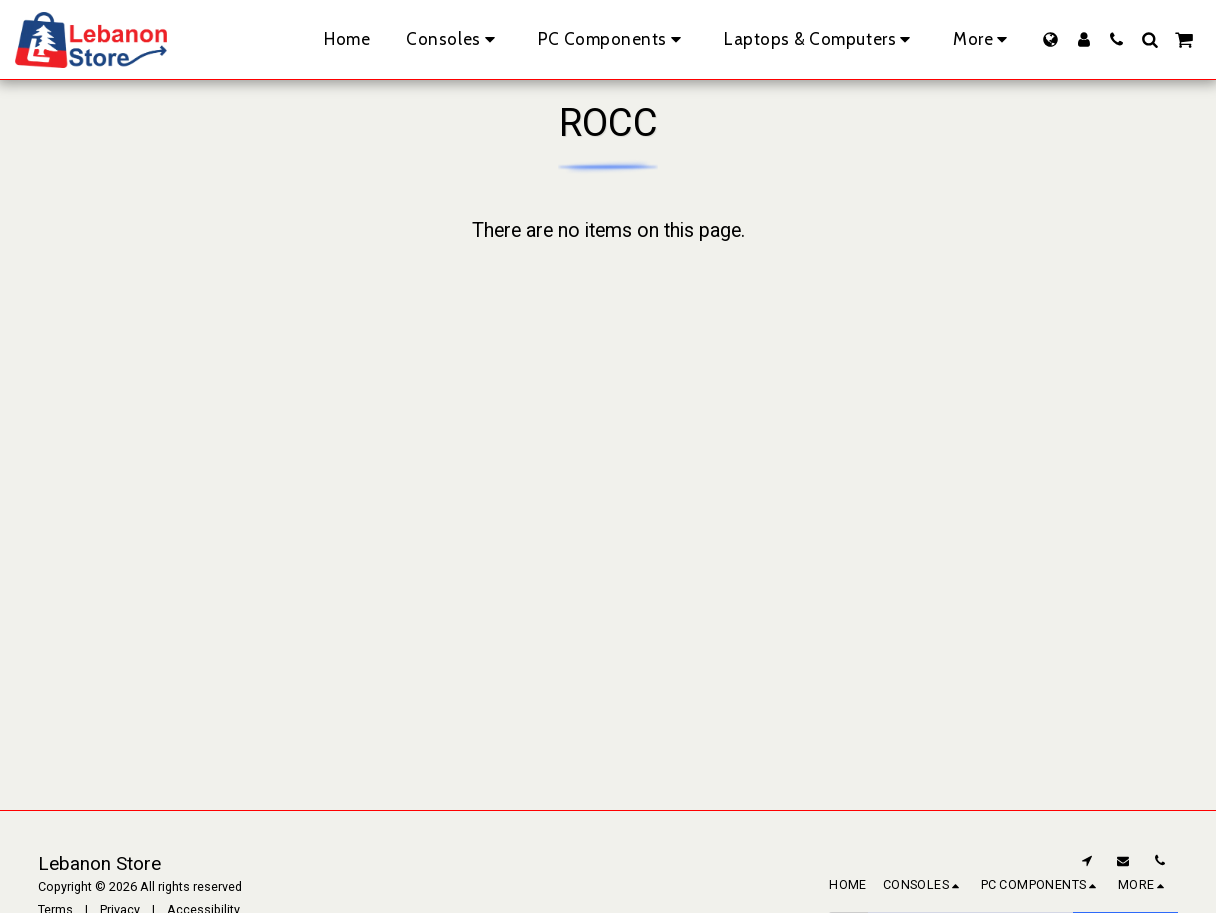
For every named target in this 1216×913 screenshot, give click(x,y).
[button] (1116, 39)
